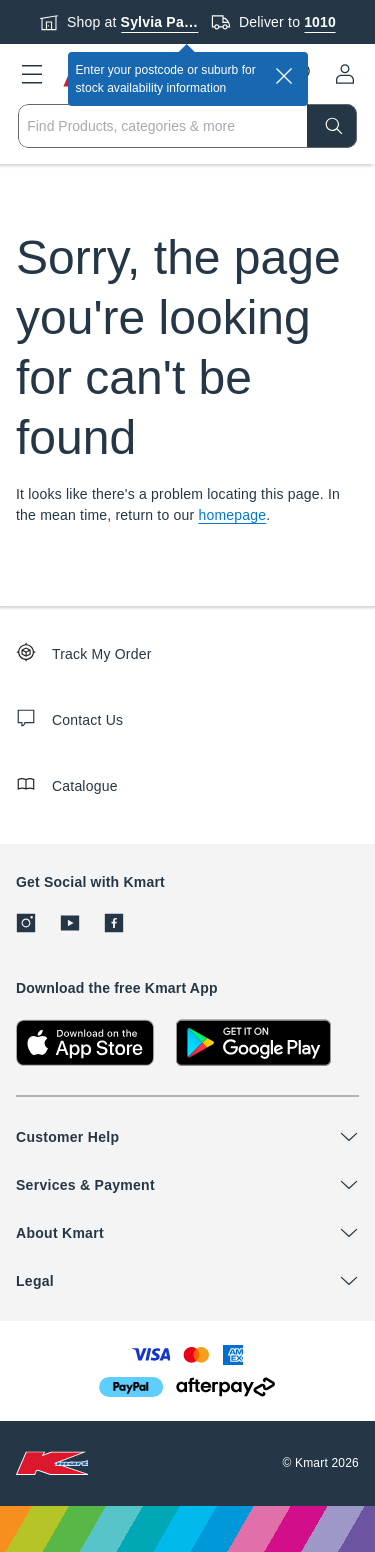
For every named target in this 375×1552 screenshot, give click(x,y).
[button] (32, 74)
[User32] (345, 74)
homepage (232, 515)
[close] (284, 76)
